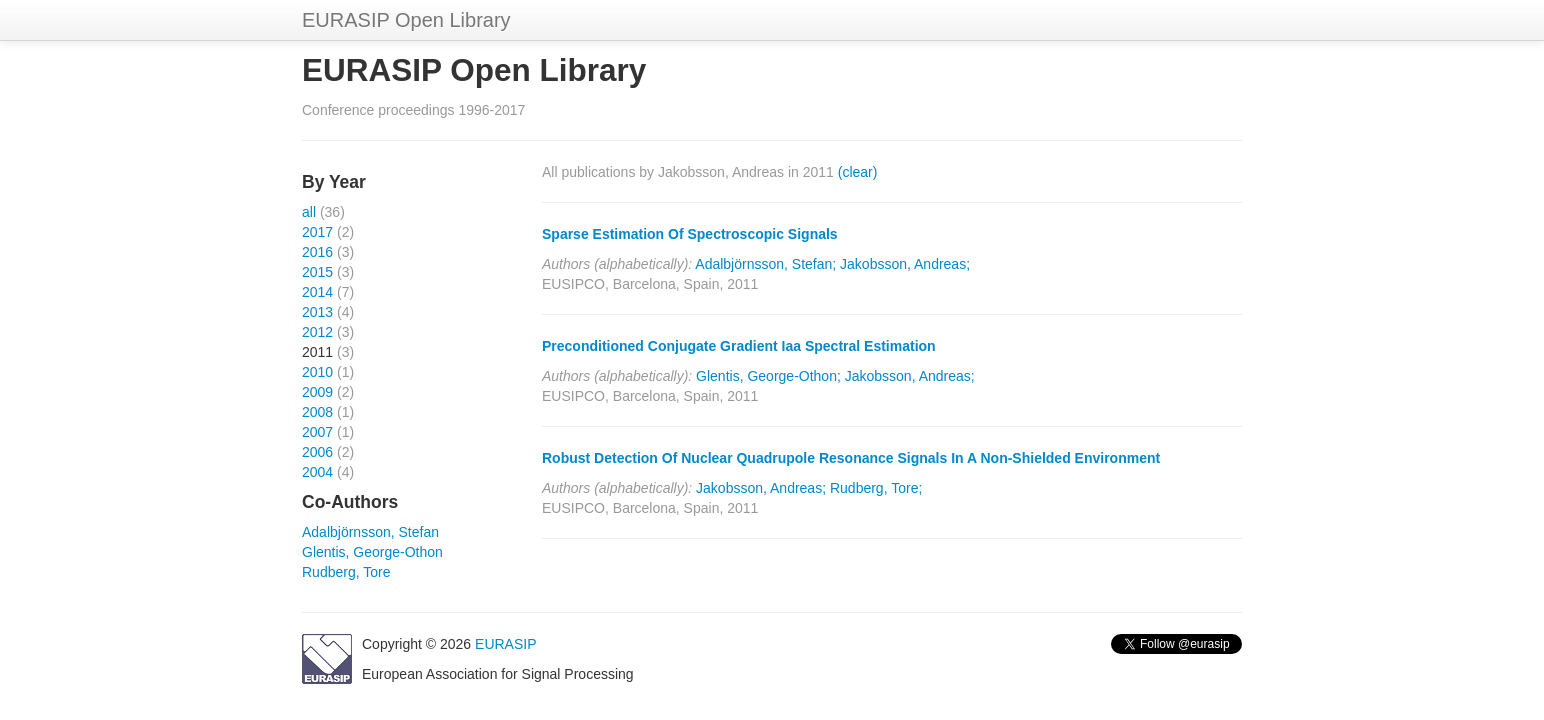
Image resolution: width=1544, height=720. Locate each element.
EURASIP (505, 644)
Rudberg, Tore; (876, 488)
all (309, 212)
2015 (317, 272)
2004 (317, 472)
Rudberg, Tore (346, 572)
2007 (317, 432)
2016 (317, 252)
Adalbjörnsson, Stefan (370, 532)
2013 (317, 312)
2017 (317, 232)
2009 (317, 392)
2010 (317, 372)
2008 (317, 412)
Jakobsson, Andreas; (905, 264)
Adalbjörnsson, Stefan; (765, 264)
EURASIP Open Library (406, 20)
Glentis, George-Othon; (768, 376)
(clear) (858, 172)
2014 (317, 292)
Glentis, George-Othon (372, 552)
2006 (317, 452)
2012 (317, 332)
